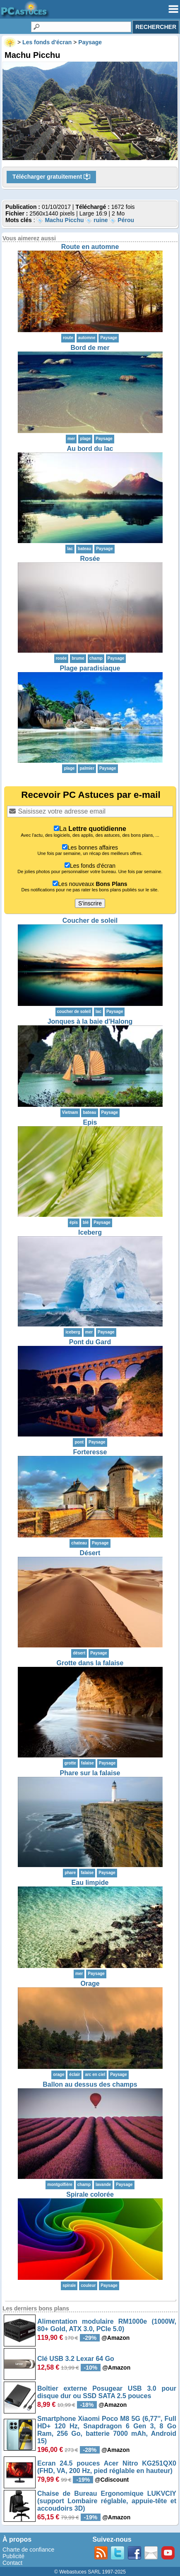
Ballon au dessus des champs (90, 2084)
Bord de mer (89, 347)
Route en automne (90, 246)
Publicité (13, 2556)
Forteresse (90, 1452)
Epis (90, 1122)
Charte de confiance (28, 2549)
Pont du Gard (90, 1341)
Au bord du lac (90, 448)
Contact (12, 2562)
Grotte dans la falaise (90, 1662)
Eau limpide (90, 1882)
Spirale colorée (90, 2194)
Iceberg (90, 1232)
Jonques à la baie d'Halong (90, 1021)
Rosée (90, 558)
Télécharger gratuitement (51, 177)
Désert (90, 1552)
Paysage (108, 337)
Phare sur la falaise (90, 1772)
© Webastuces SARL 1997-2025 (90, 2572)
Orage (89, 1983)
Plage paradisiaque (90, 668)
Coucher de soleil (90, 920)
